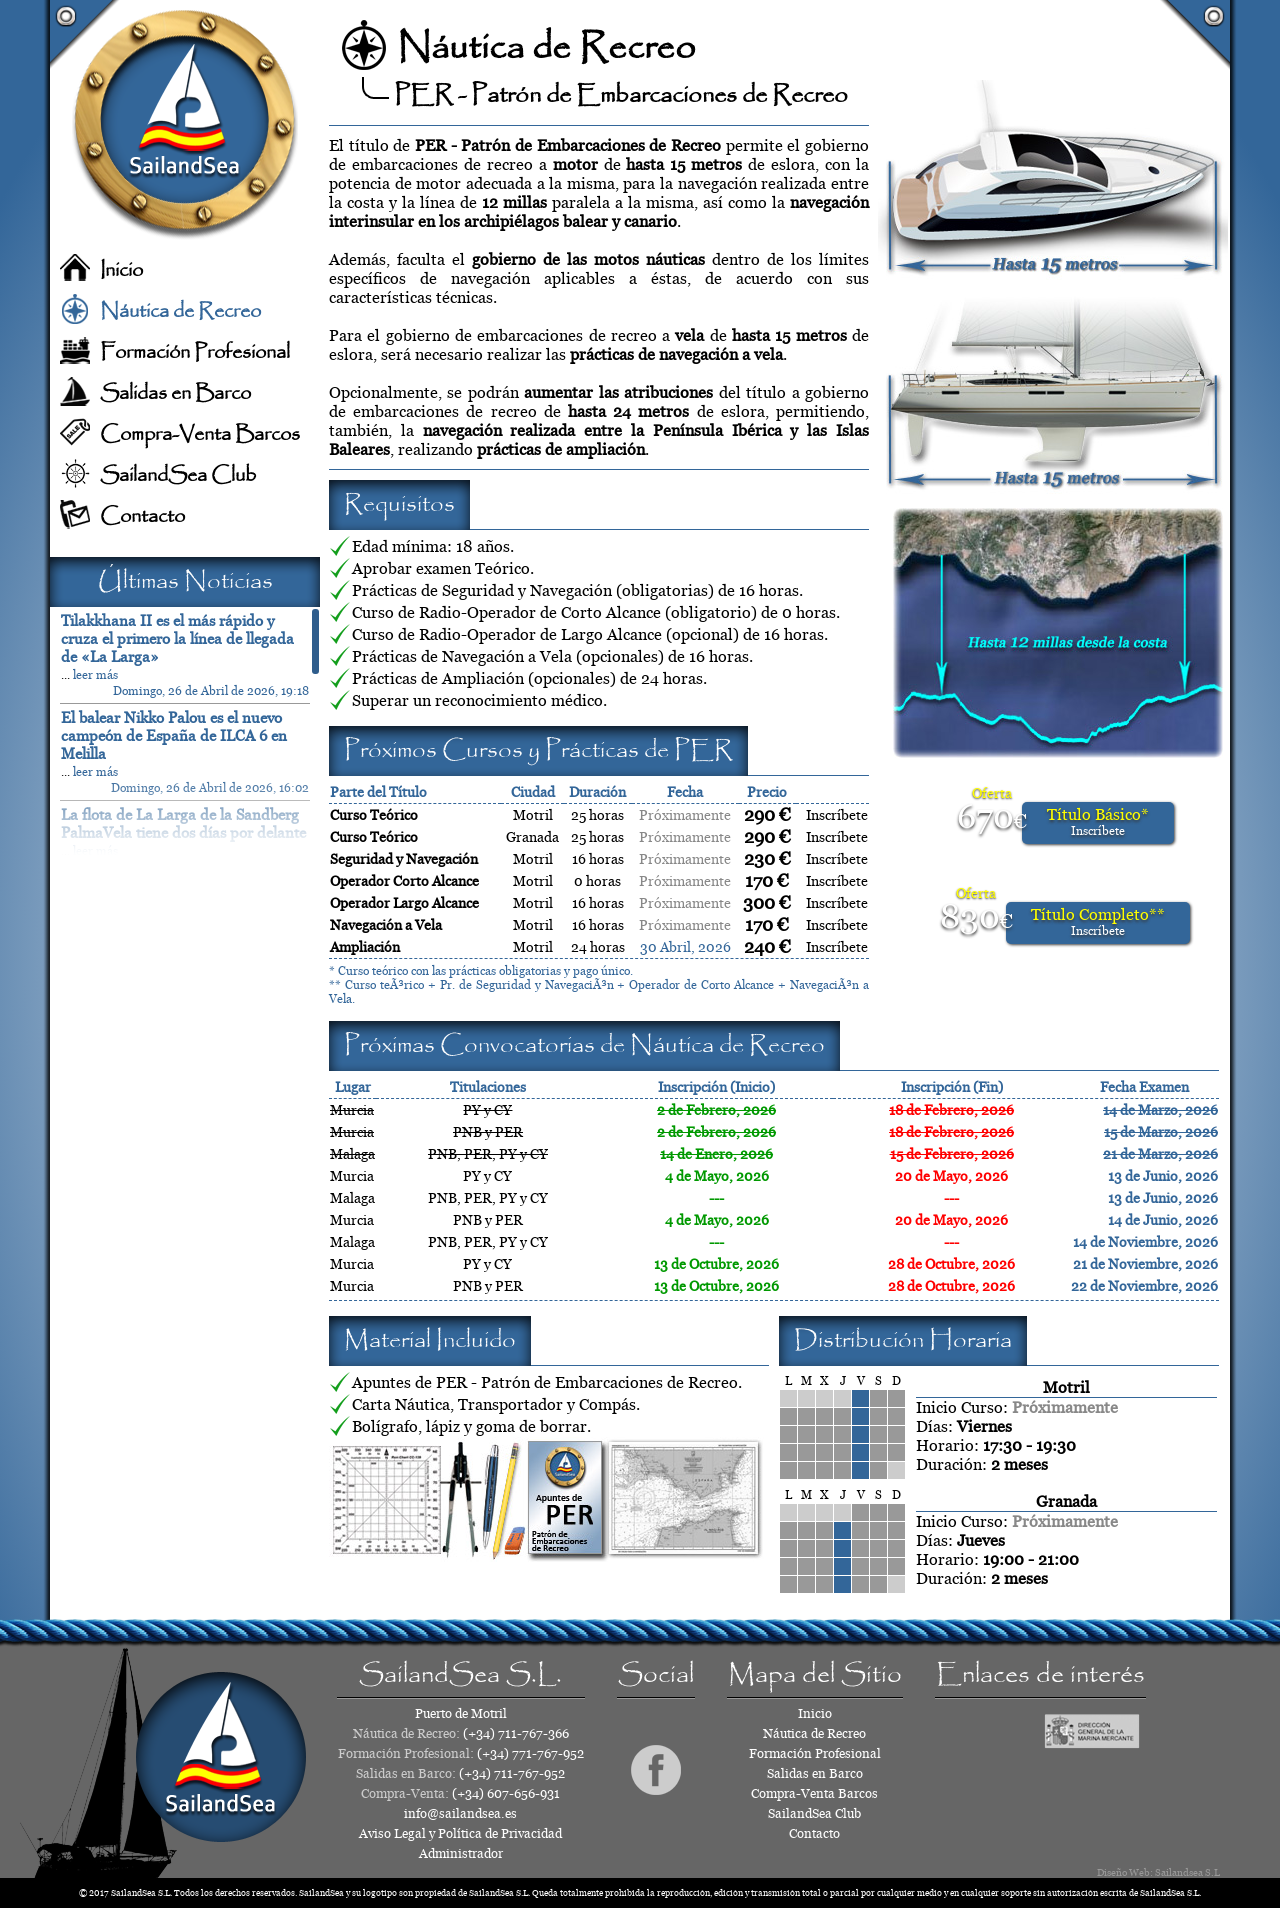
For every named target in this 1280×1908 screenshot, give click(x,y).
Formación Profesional (195, 352)
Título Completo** (1098, 921)
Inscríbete (837, 815)
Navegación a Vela (386, 925)
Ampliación (365, 947)
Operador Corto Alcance (404, 881)
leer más (95, 675)
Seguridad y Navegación (404, 859)
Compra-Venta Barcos (200, 434)
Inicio (121, 270)
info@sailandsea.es (460, 1813)
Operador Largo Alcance (404, 903)
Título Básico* (1098, 821)
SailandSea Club (178, 475)
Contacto (142, 516)
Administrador (461, 1853)
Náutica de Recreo (180, 311)
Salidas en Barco (175, 393)
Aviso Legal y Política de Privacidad (460, 1833)
